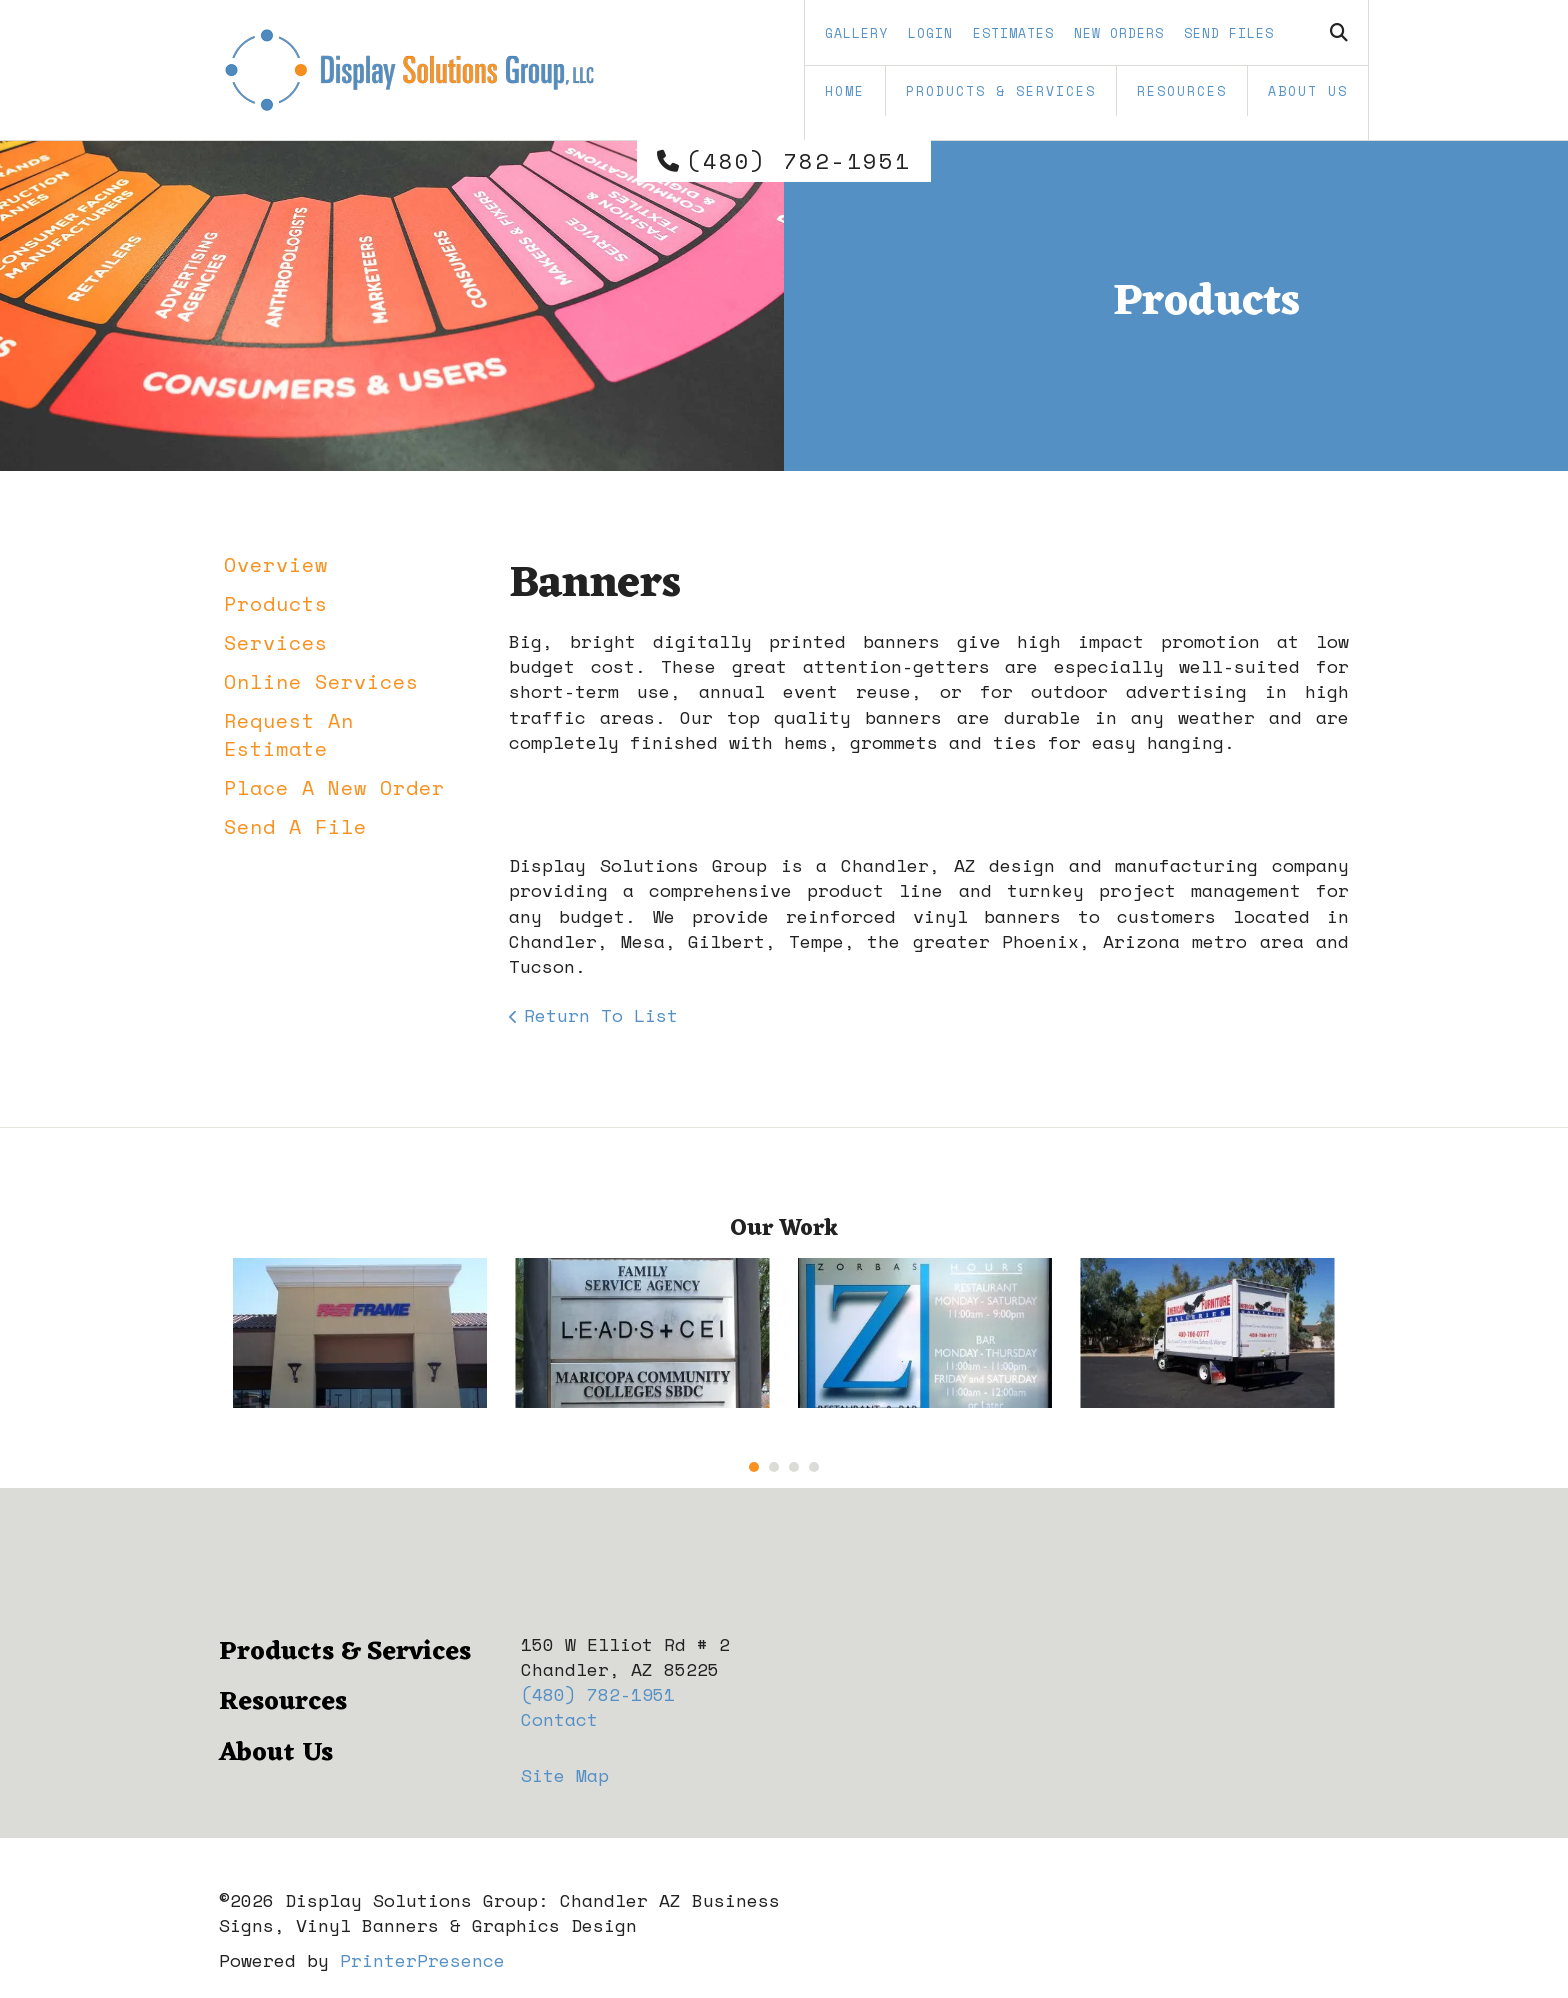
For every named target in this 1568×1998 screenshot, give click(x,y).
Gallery (856, 33)
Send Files (1229, 33)
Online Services (321, 681)
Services (276, 642)
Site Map (565, 1775)
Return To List (601, 1015)
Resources (1182, 91)
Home (845, 91)
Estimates (1013, 33)
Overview (276, 564)
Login (930, 33)
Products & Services (1001, 91)
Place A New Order (334, 787)
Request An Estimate (289, 734)
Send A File (295, 826)
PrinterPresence (422, 1960)
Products (276, 603)
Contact (559, 1719)
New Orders (1119, 33)
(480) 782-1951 (799, 161)
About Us (1308, 91)
